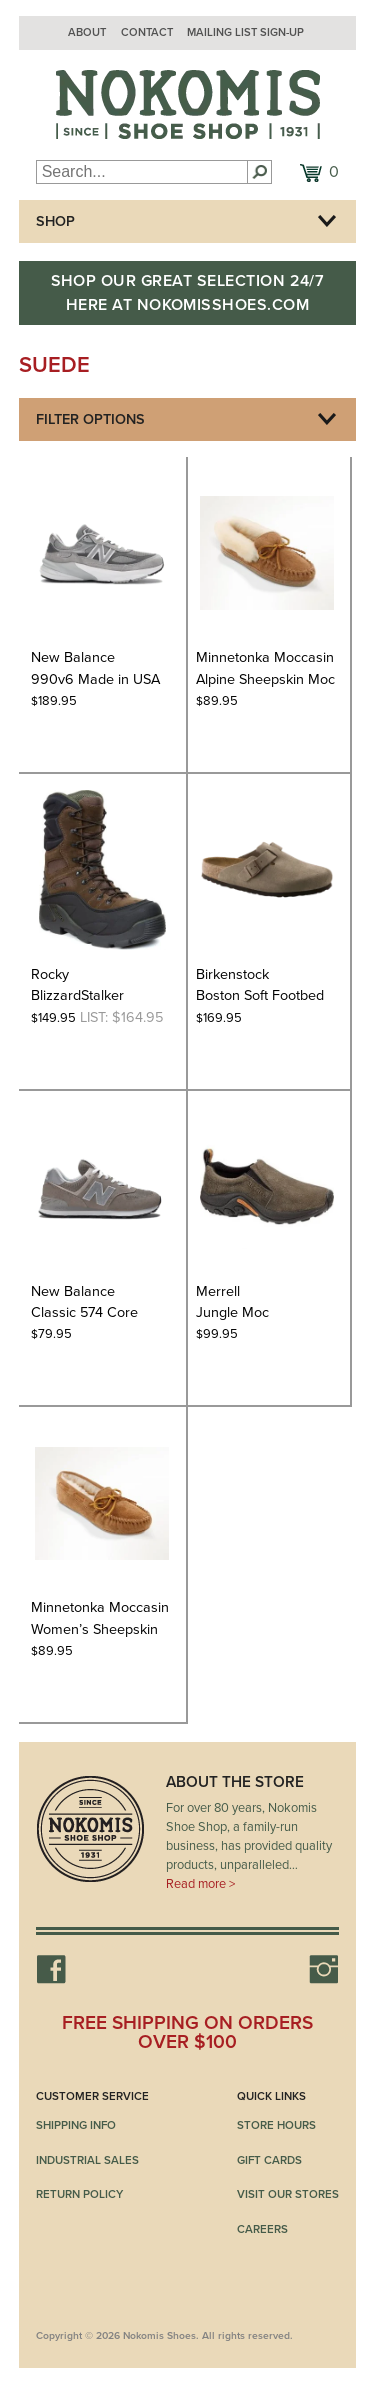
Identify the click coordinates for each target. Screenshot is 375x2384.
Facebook (51, 1969)
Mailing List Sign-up (245, 32)
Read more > (200, 1884)
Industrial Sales (87, 2160)
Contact (147, 32)
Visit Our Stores (288, 2194)
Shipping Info (76, 2125)
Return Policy (79, 2194)
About (87, 32)
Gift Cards (269, 2160)
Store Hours (276, 2125)
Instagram (324, 1969)
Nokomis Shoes (188, 105)
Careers (262, 2229)
